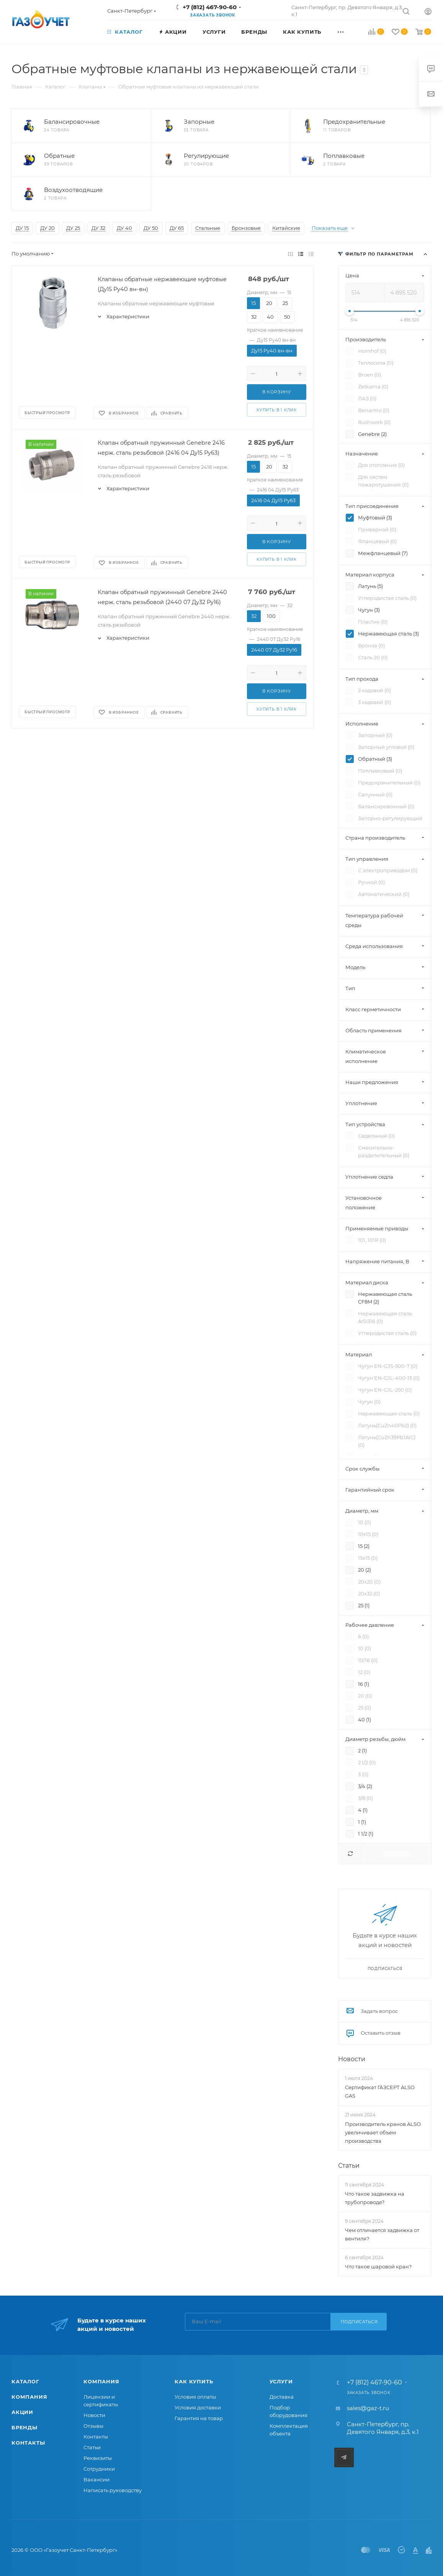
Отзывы (93, 2426)
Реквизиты (97, 2458)
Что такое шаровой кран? (378, 2266)
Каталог (25, 2381)
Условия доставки (198, 2407)
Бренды (24, 2427)
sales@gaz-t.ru (368, 2408)
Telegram (344, 2457)
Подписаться (359, 2321)
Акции (22, 2412)
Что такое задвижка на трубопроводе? (374, 2198)
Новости (351, 2059)
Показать (396, 1853)
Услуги (281, 2381)
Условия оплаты (195, 2397)
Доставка (282, 2397)
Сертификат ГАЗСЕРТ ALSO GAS (380, 2091)
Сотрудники (99, 2469)
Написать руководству (112, 2490)
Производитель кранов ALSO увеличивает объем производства (383, 2132)
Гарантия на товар (199, 2418)
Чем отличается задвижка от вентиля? (382, 2234)
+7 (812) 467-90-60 (210, 7)
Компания (29, 2397)
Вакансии (96, 2479)
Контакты (28, 2443)
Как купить (194, 2381)
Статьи (349, 2165)
